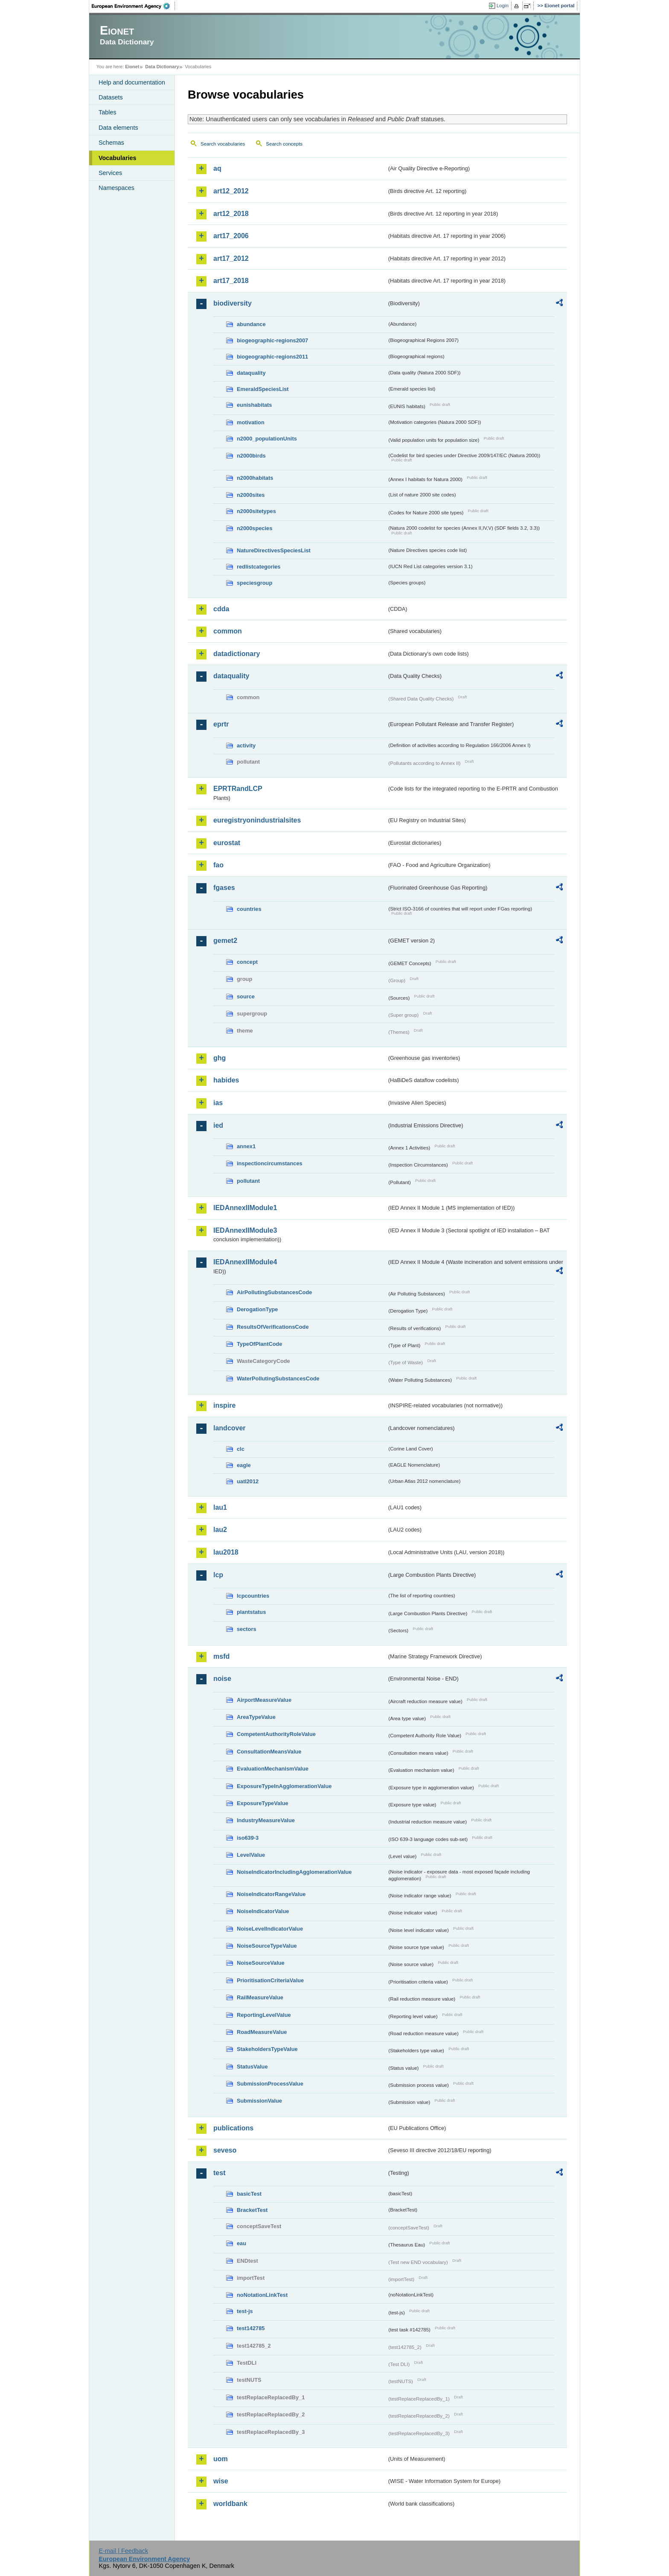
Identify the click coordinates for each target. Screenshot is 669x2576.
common (227, 631)
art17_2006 (231, 235)
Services (110, 172)
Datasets (111, 97)
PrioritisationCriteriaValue (270, 1980)
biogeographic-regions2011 (272, 356)
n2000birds (251, 455)
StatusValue (252, 2066)
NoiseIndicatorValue (263, 1911)
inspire (224, 1405)
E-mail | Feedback (123, 2550)
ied (218, 1125)
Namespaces (116, 187)
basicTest (249, 2194)
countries (249, 909)
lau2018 (226, 1552)
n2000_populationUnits (267, 438)
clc (240, 1449)
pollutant (248, 1181)
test (219, 2172)
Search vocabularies (223, 143)
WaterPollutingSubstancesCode (278, 1378)
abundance (251, 324)
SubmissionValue (259, 2101)
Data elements (118, 127)
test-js (245, 2311)
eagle (244, 1465)
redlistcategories (258, 566)
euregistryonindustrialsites (257, 820)
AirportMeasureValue (264, 1700)
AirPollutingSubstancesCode (274, 1292)
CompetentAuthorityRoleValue (276, 1734)
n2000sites (251, 495)
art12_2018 (231, 213)
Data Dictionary (162, 66)
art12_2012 (231, 191)
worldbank (230, 2503)
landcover (229, 1428)
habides (226, 1080)
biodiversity (232, 303)
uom (220, 2458)
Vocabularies (118, 158)
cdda (221, 609)
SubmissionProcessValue (270, 2083)
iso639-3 (248, 1838)
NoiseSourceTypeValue (267, 1946)
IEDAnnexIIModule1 (245, 1207)
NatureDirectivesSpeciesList (274, 550)
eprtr (221, 724)
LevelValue (251, 1855)
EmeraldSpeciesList (263, 389)
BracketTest (252, 2210)
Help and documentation (132, 82)
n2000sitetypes (256, 511)
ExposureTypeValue (262, 1803)
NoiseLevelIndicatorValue (270, 1928)
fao (218, 865)
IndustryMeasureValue (266, 1820)
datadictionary (236, 653)
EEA (133, 6)
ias (218, 1102)
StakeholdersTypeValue (267, 2049)
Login (503, 5)
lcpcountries (253, 1596)
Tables (107, 112)
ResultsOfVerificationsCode (273, 1327)
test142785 (251, 2328)
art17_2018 (231, 280)
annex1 (246, 1146)
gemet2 (225, 940)
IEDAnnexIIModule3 (245, 1230)
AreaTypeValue (256, 1717)
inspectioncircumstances (270, 1163)
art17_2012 (231, 258)
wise (220, 2481)
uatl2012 (248, 1481)
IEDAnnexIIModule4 (245, 1262)
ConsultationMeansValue (269, 1751)
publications (233, 2128)
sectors (246, 1629)
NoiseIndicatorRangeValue (271, 1894)
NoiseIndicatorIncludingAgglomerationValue (294, 1872)
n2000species (254, 528)
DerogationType (257, 1309)
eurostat (226, 842)
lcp (218, 1574)
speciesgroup (254, 583)
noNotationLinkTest (262, 2295)
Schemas (111, 142)
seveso (224, 2150)
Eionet (132, 66)
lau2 (220, 1529)
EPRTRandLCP (237, 788)
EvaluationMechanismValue (272, 1768)
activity (246, 745)
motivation (251, 422)
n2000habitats (255, 478)
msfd (221, 1656)
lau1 (220, 1507)
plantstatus (251, 1612)
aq (217, 168)
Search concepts (284, 143)
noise (222, 1678)
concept (247, 962)
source (246, 996)
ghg (219, 1058)
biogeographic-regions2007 (272, 340)
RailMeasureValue (260, 1997)
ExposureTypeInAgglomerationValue (284, 1786)
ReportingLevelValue (264, 2015)
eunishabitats (254, 405)
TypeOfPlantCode (259, 1344)
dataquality (251, 373)
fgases (224, 887)
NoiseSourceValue (261, 1963)
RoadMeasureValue (262, 2032)
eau (241, 2243)
